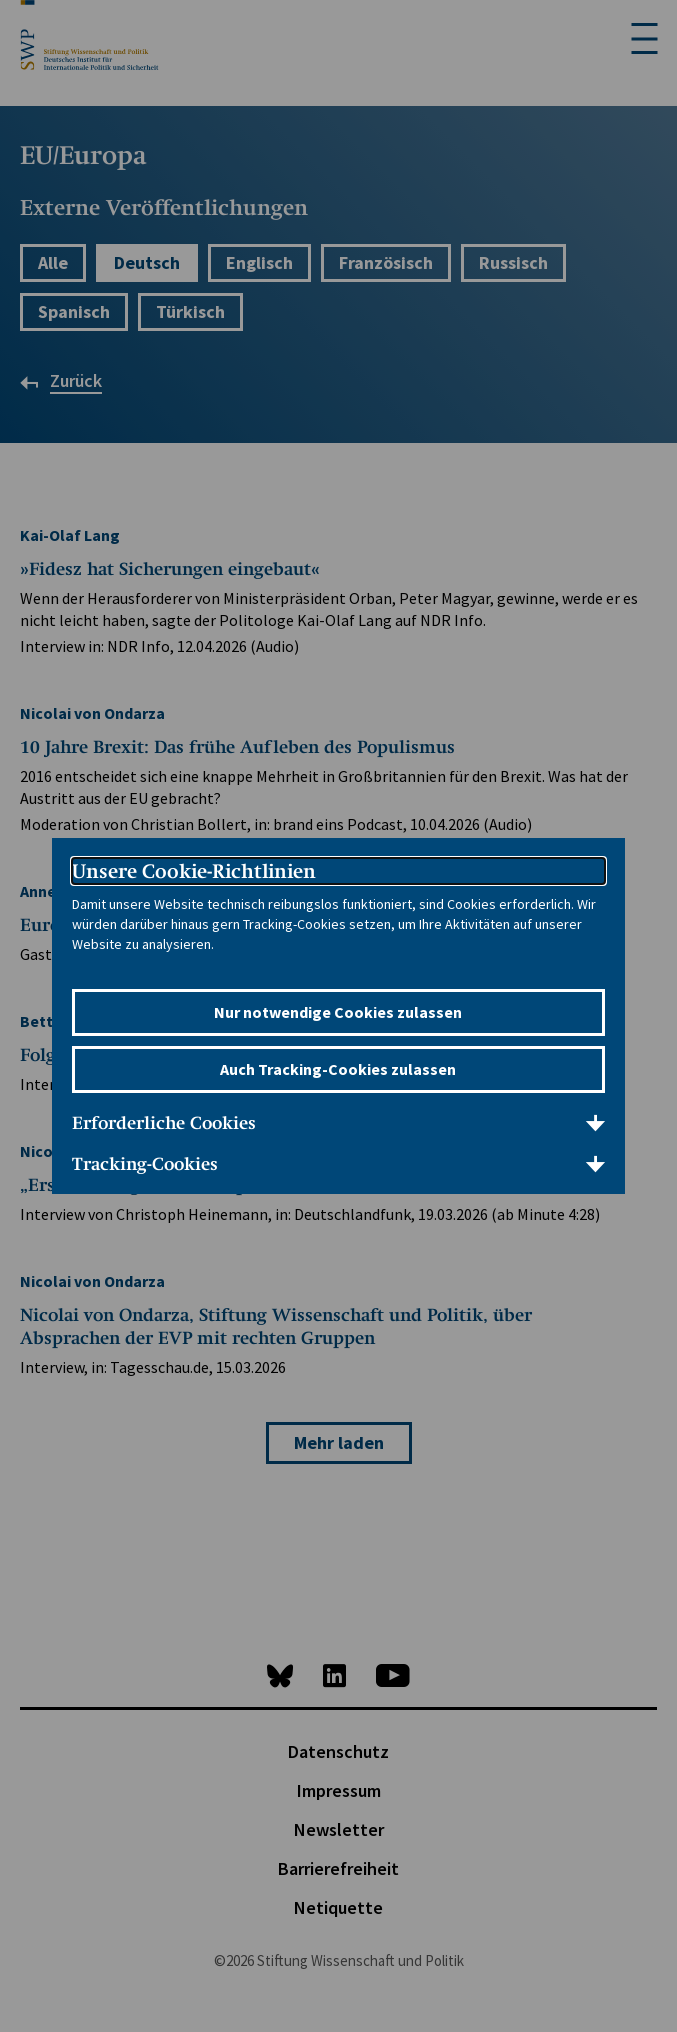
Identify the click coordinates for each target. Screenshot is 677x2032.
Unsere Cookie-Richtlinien (194, 871)
